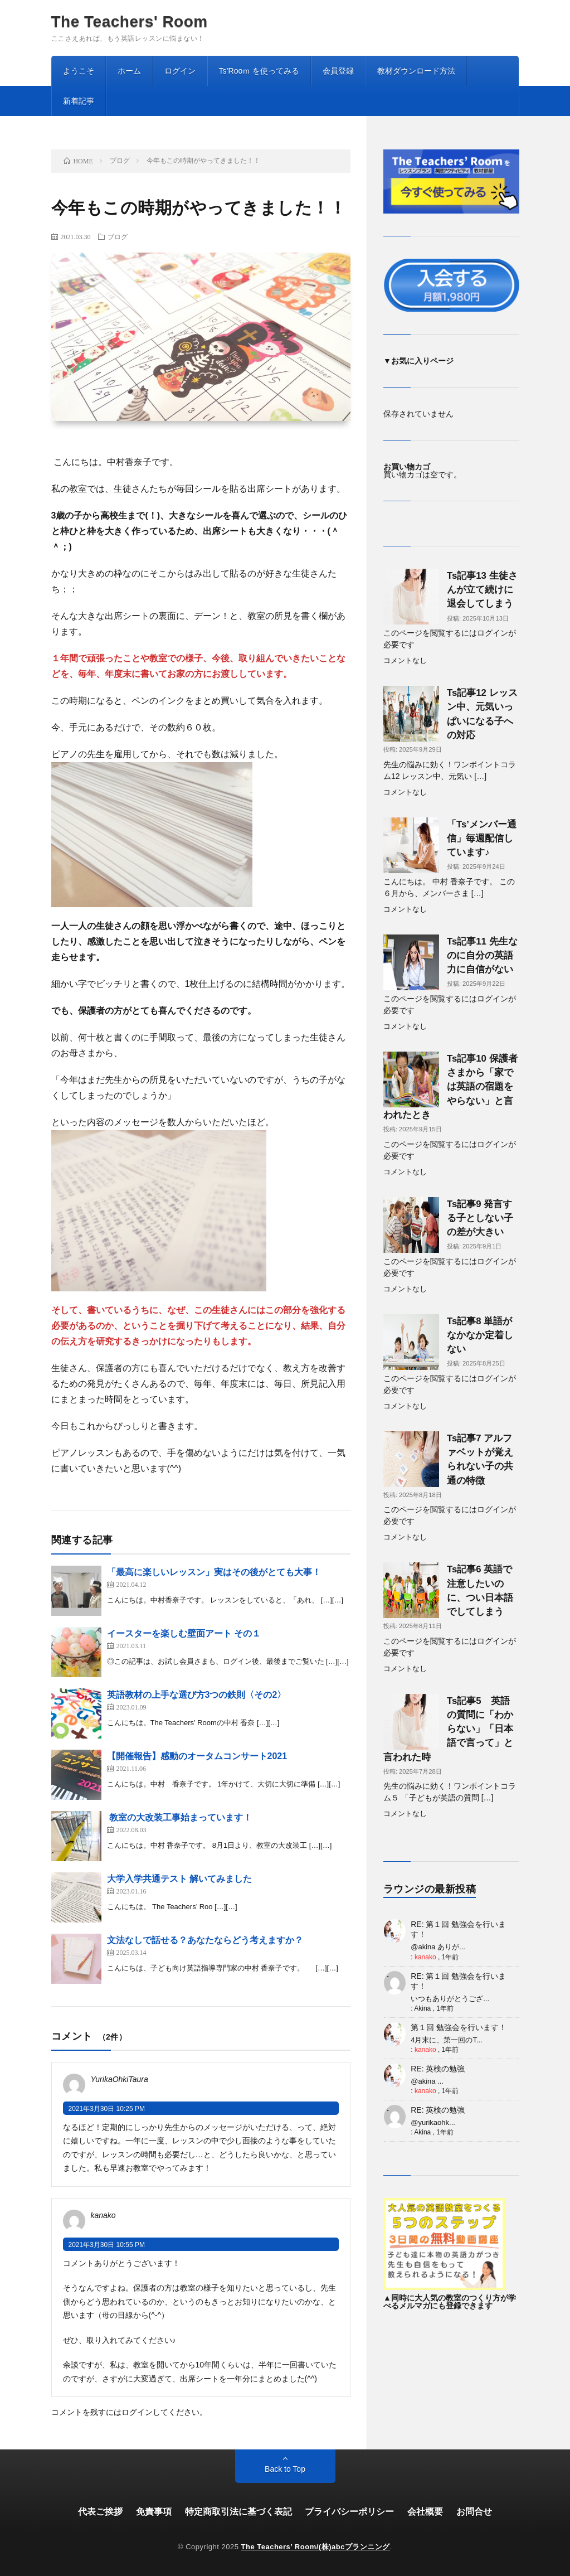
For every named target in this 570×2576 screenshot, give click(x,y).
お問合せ (474, 2511)
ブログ (118, 236)
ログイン (180, 70)
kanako (425, 1957)
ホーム (129, 70)
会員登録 (338, 70)
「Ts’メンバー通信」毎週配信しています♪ (482, 838)
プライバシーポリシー (349, 2511)
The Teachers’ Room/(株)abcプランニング (315, 2547)
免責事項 (154, 2511)
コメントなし (405, 661)
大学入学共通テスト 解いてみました (179, 1878)
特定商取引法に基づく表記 (238, 2511)
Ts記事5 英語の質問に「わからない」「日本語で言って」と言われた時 (448, 1729)
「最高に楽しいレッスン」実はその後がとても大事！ (214, 1572)
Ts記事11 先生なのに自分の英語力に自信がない (482, 955)
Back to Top (285, 2468)
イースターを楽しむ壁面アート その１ (184, 1633)
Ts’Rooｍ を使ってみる (259, 70)
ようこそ (78, 70)
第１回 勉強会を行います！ (458, 2027)
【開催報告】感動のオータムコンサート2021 (197, 1756)
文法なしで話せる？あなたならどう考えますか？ (205, 1940)
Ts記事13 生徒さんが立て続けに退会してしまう (482, 589)
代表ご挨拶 (100, 2511)
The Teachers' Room (129, 22)
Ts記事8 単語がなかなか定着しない (480, 1335)
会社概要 (425, 2511)
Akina (422, 2008)
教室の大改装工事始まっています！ (179, 1817)
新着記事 (78, 100)
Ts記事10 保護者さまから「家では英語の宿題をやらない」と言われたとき (450, 1086)
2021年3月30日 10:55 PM (107, 2245)
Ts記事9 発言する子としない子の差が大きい (480, 1218)
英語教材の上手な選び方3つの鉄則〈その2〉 (196, 1694)
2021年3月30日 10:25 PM (107, 2109)
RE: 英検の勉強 (438, 2068)
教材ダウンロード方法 (416, 70)
